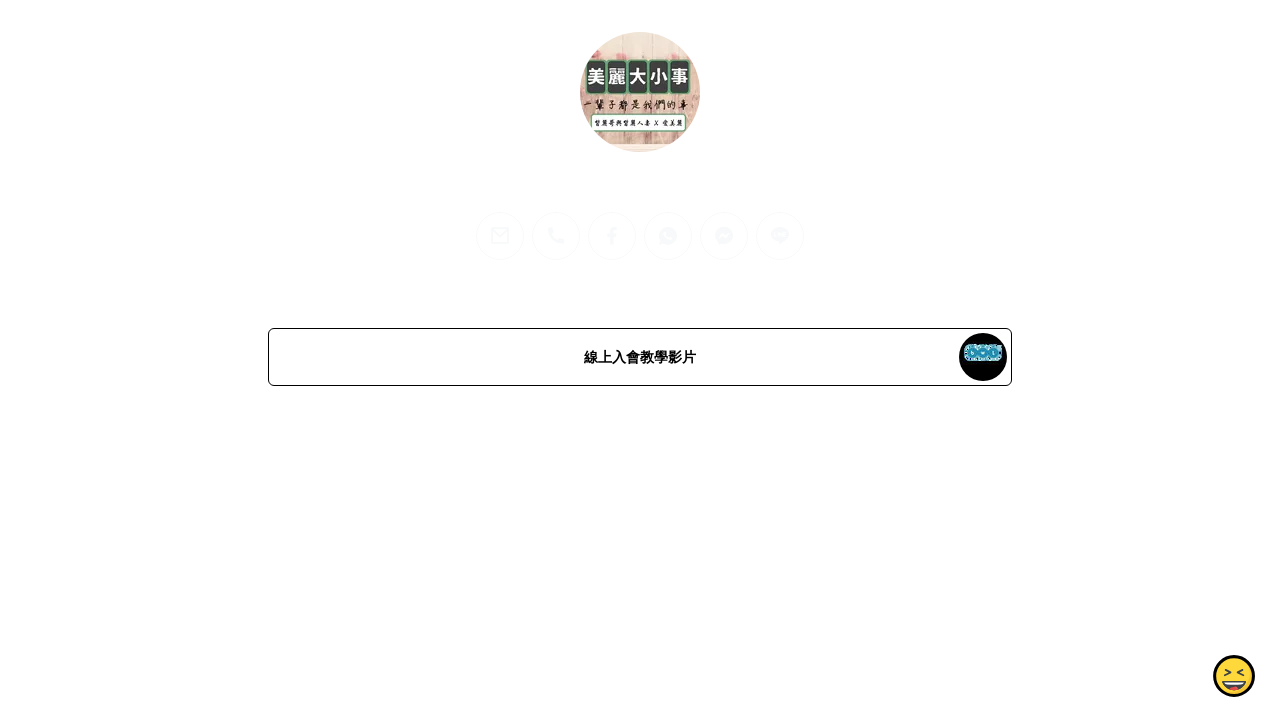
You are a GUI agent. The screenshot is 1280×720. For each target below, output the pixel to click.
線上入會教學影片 (640, 357)
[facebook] (612, 236)
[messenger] (724, 236)
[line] (780, 236)
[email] (500, 236)
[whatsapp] (668, 236)
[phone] (556, 236)
